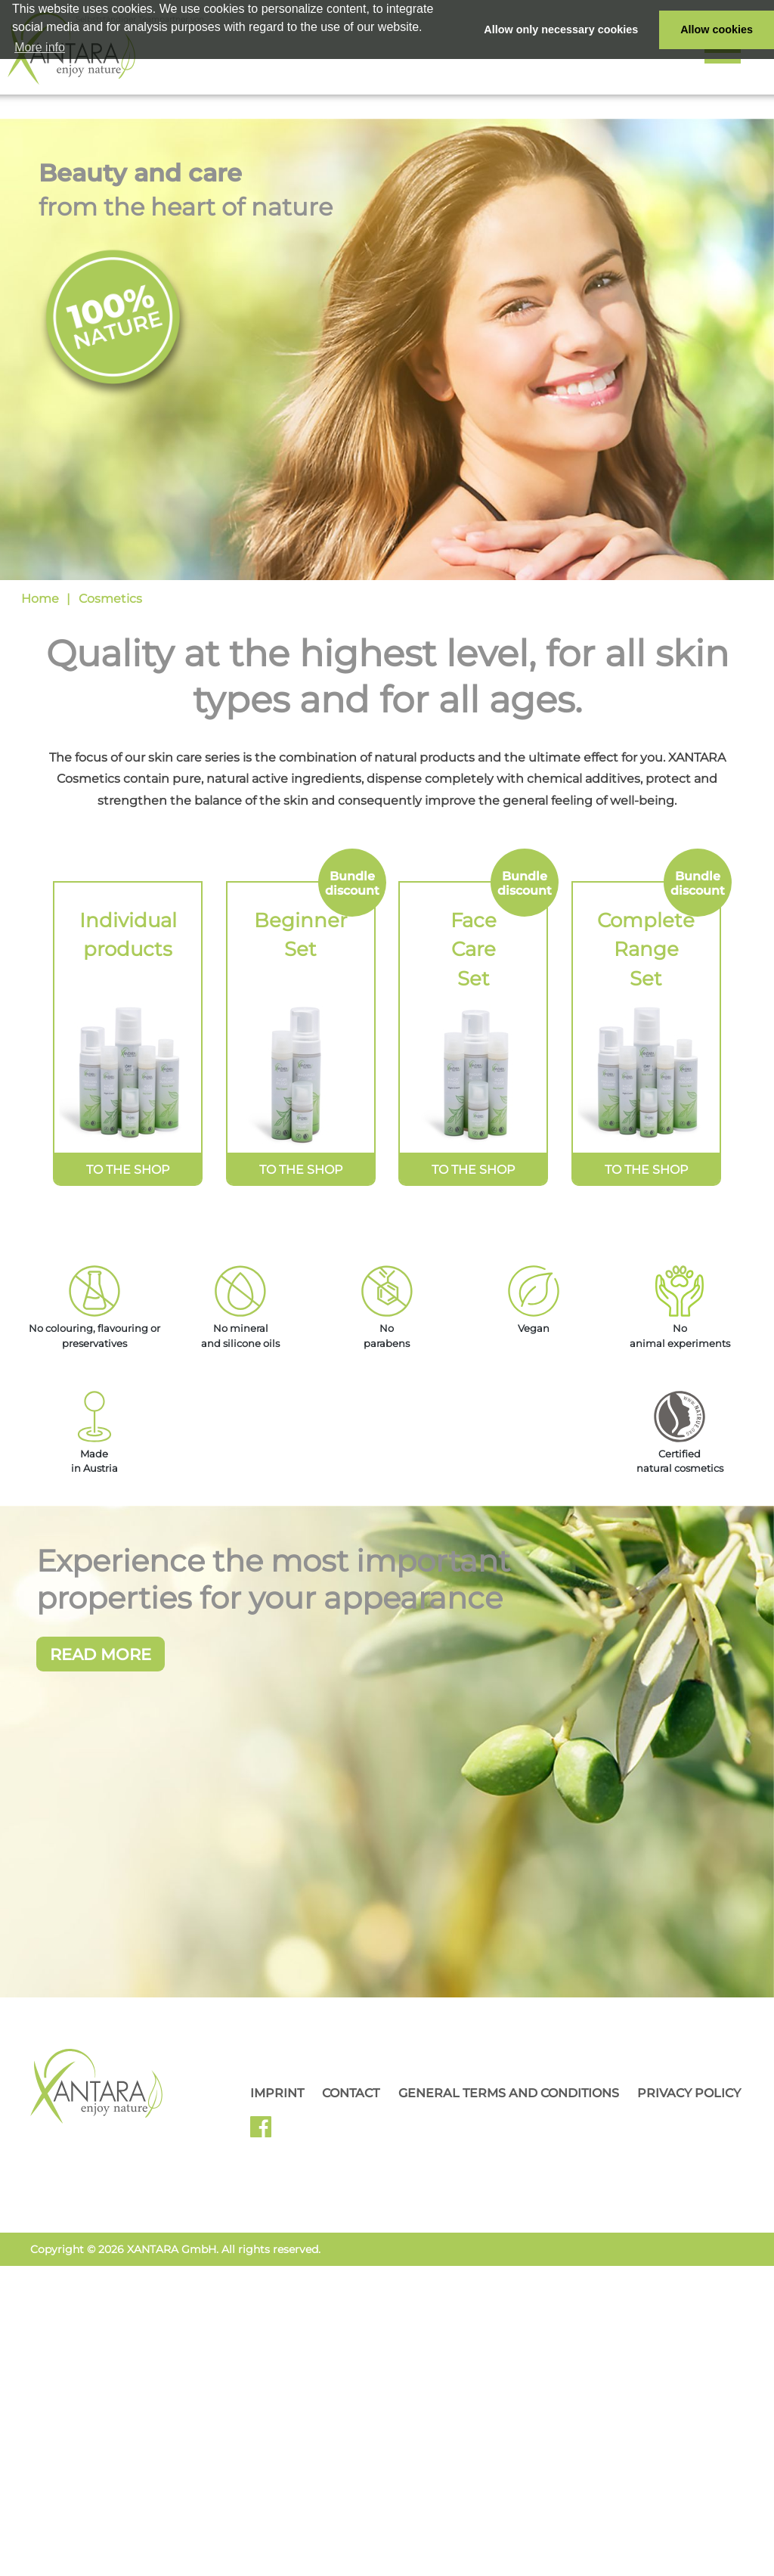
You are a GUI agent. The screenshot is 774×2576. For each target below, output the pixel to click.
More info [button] (39, 47)
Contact (350, 2483)
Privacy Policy (689, 2483)
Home (40, 598)
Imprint (277, 2483)
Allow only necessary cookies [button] (561, 29)
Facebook (266, 2522)
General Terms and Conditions (508, 2483)
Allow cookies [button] (716, 29)
